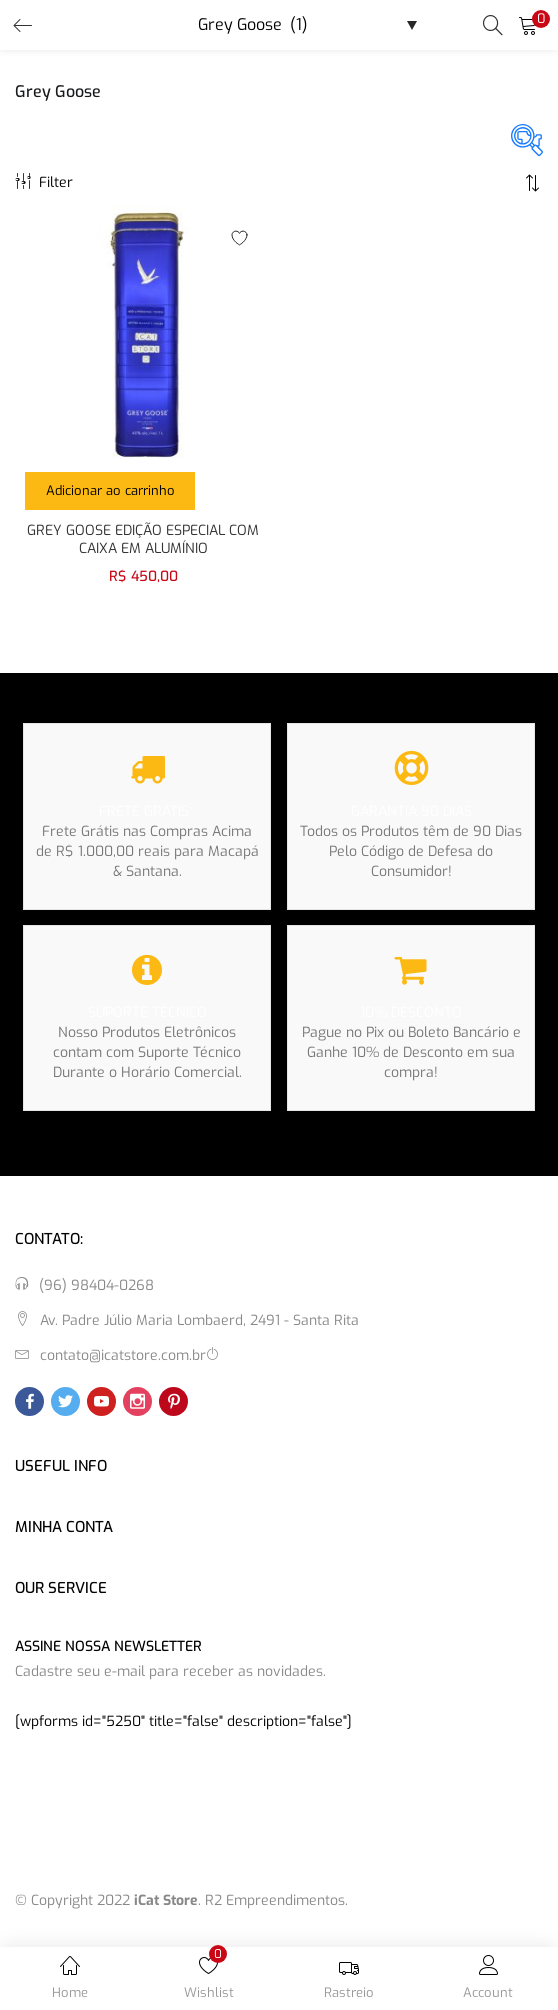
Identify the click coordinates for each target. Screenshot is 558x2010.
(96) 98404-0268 (96, 1285)
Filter (44, 182)
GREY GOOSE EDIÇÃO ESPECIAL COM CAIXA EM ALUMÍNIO (143, 540)
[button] (528, 25)
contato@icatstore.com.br (123, 1355)
